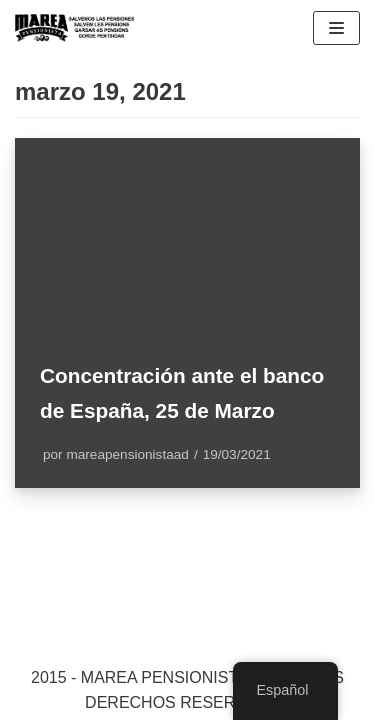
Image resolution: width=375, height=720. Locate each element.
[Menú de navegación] (336, 28)
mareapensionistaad (127, 454)
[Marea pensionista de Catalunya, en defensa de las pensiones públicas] (75, 28)
